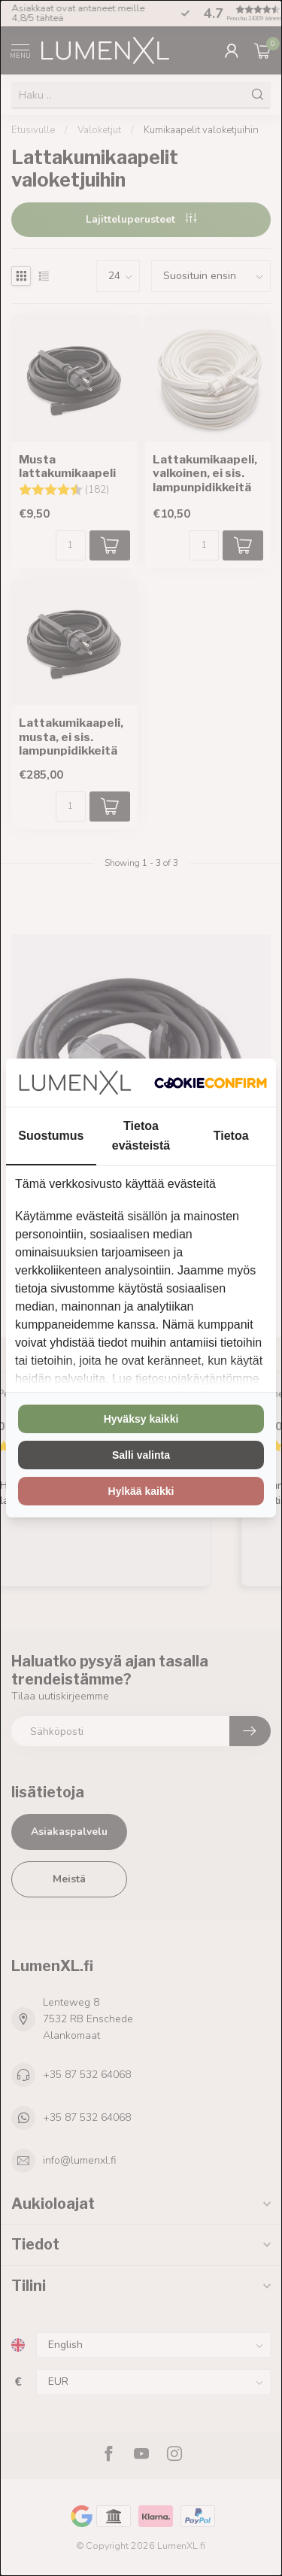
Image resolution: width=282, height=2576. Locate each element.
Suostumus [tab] (50, 1135)
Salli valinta (141, 1455)
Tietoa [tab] (231, 1135)
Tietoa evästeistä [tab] (141, 1135)
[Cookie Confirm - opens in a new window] (210, 1082)
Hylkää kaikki (141, 1491)
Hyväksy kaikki (141, 1419)
